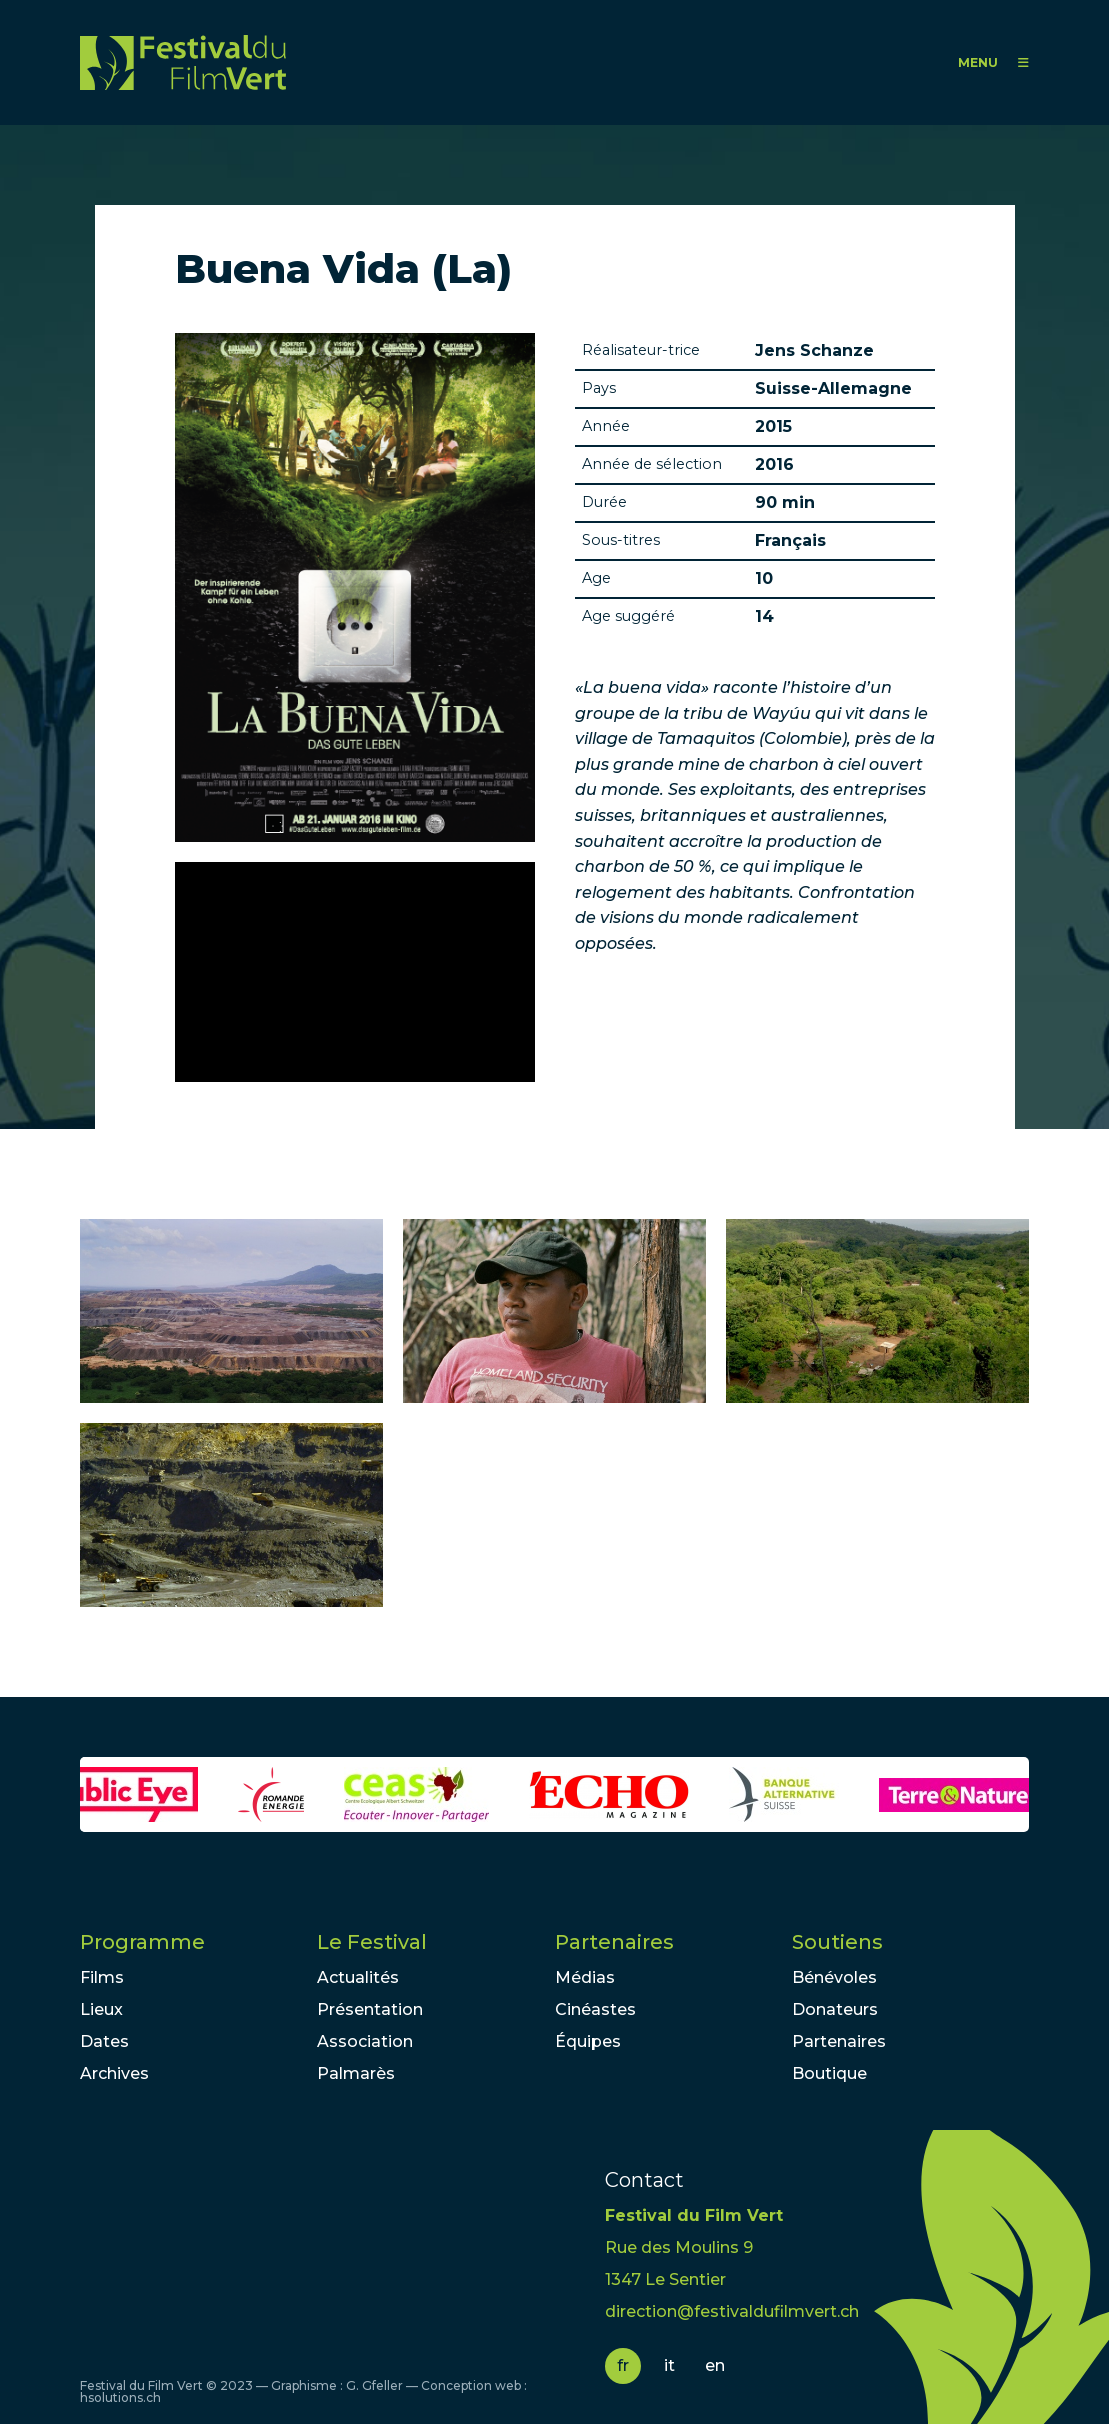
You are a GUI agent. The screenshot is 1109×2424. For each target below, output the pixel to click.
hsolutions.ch (120, 2397)
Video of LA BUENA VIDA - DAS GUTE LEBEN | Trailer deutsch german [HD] (355, 972)
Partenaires (614, 1942)
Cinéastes (595, 2009)
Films (102, 1977)
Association (365, 2041)
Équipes (588, 2041)
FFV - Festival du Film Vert (183, 62)
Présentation (370, 2009)
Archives (114, 2073)
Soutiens (837, 1942)
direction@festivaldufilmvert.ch (732, 2311)
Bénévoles (834, 1977)
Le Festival (372, 1942)
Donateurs (835, 2009)
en (715, 2365)
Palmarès (356, 2073)
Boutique (829, 2073)
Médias (585, 1977)
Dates (104, 2041)
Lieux (101, 2009)
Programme (142, 1942)
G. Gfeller (374, 2385)
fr (623, 2365)
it (669, 2365)
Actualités (358, 1977)
